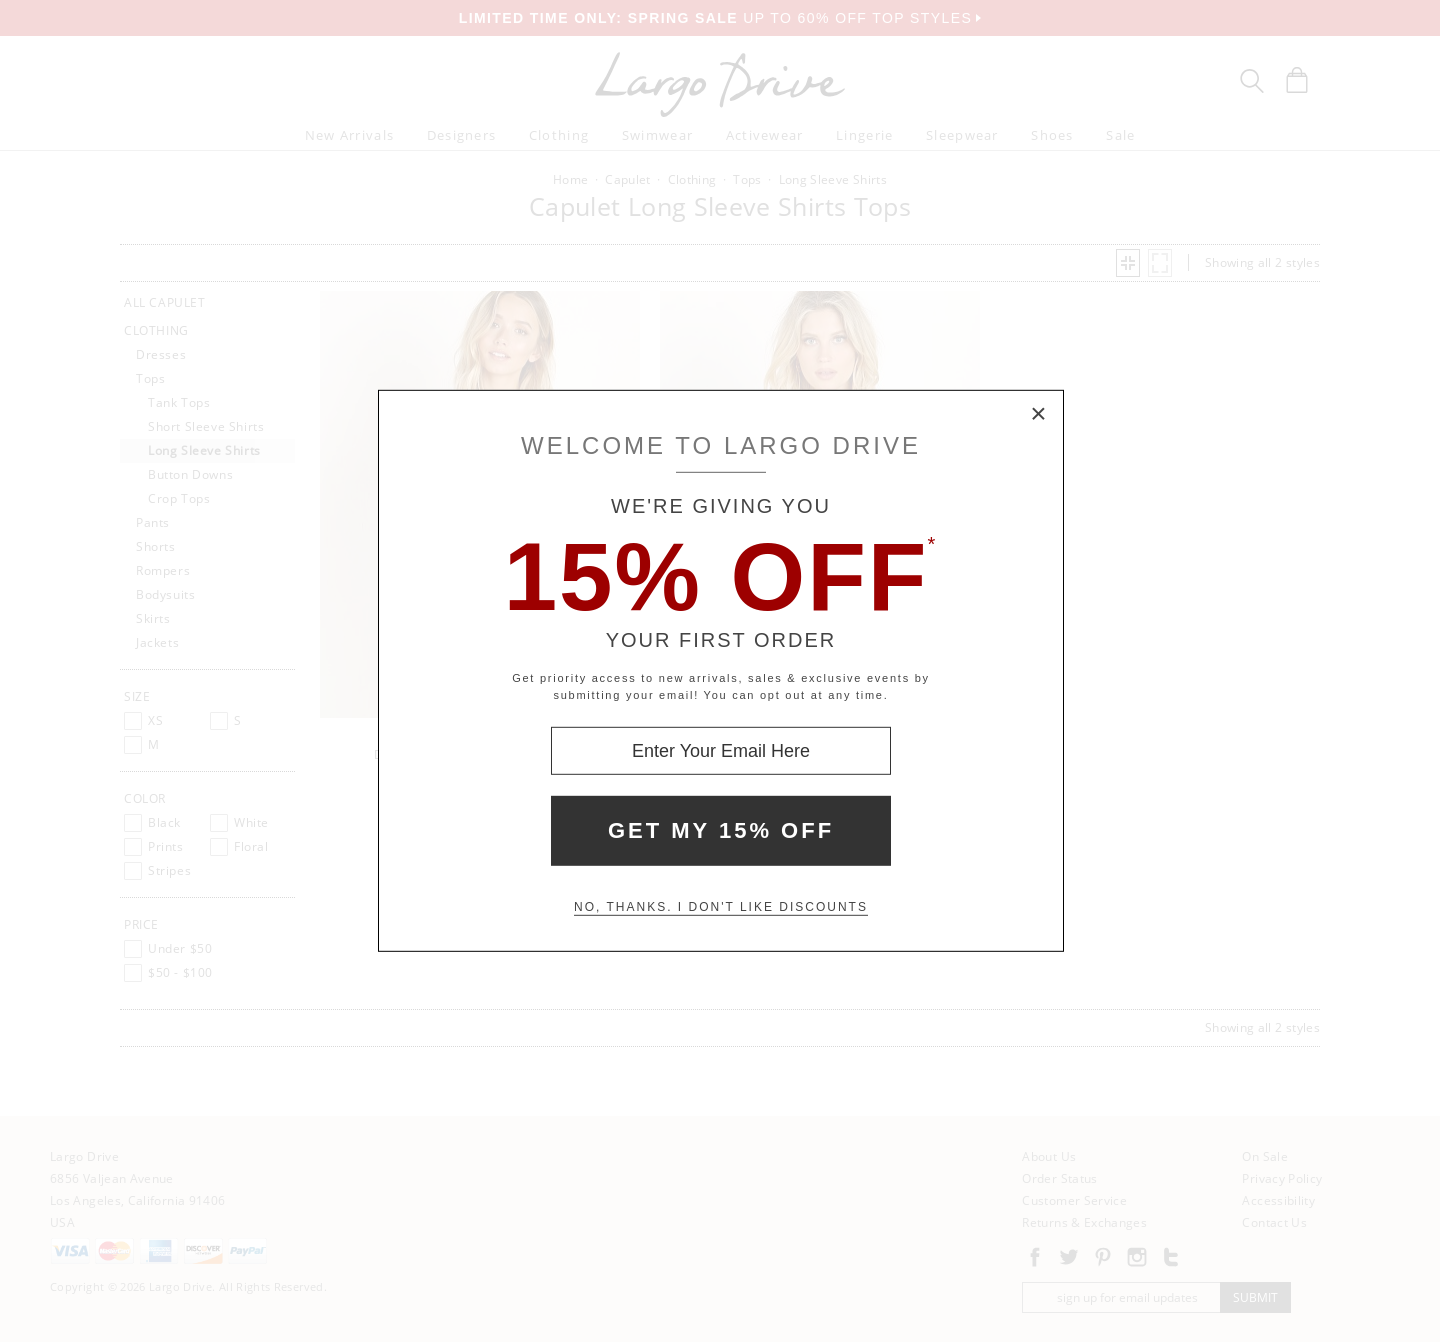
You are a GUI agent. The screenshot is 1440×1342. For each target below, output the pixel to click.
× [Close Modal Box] (1039, 415)
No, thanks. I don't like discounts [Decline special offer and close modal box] (721, 907)
